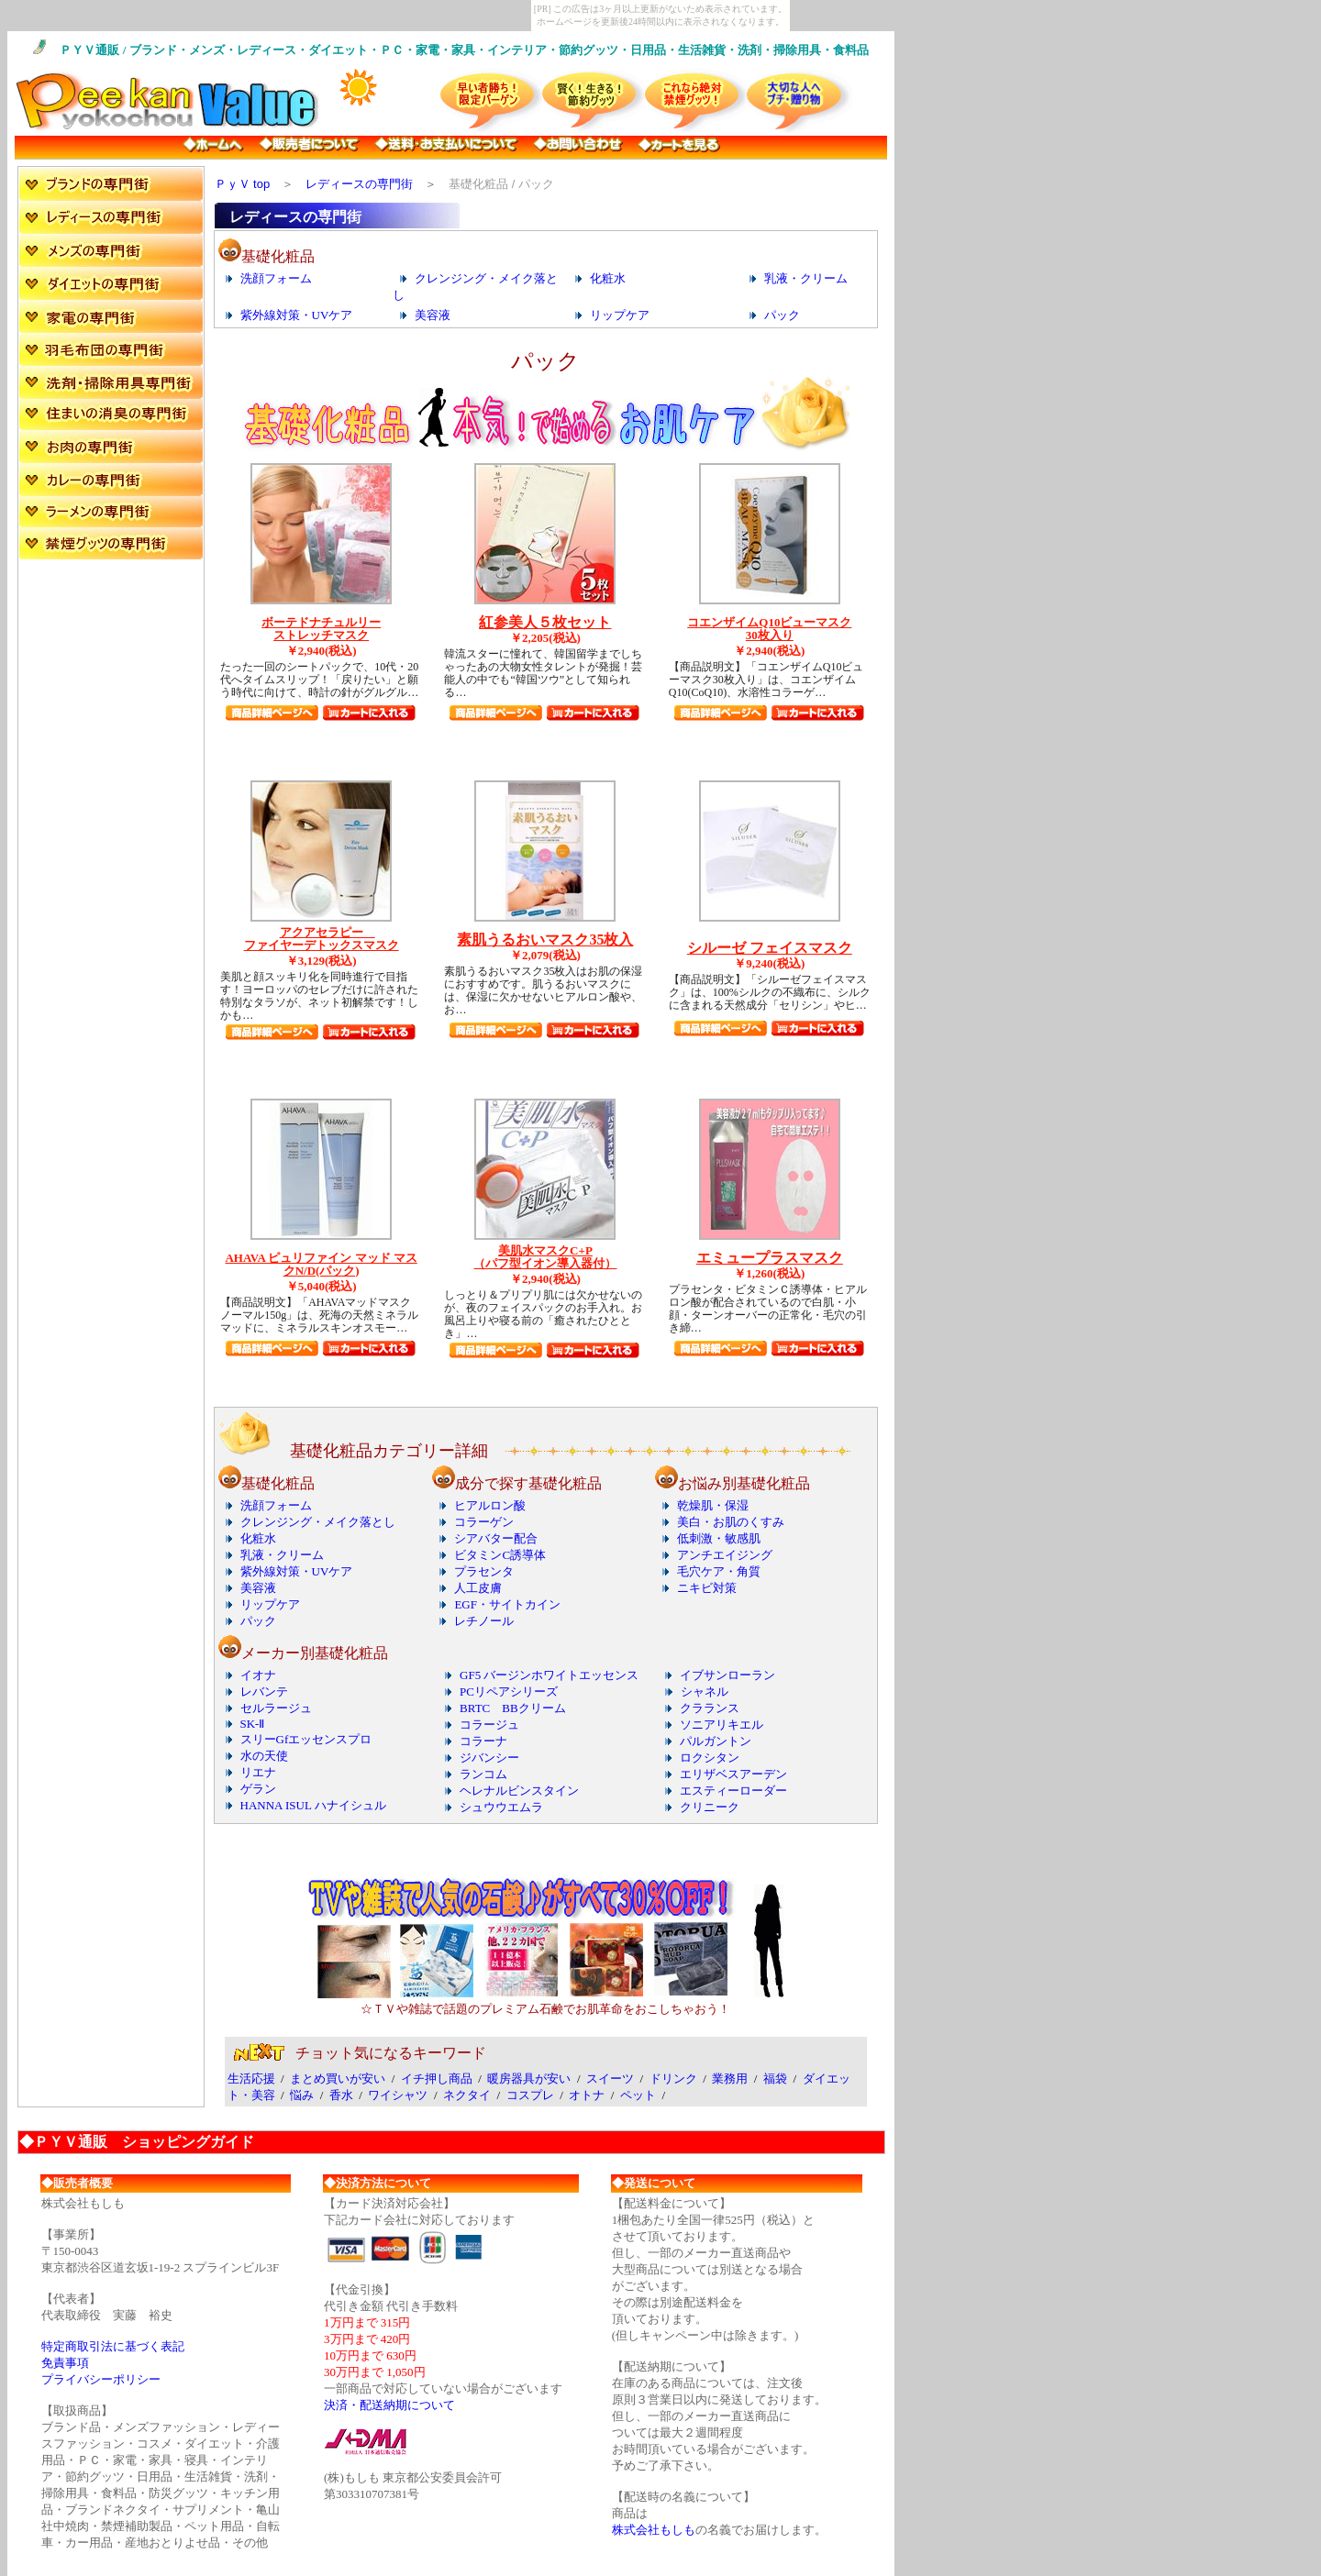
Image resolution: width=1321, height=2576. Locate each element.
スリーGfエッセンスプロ (306, 1739)
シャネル (704, 1691)
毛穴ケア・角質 (718, 1571)
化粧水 (608, 278)
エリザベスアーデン (733, 1774)
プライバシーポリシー (101, 2379)
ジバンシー (489, 1757)
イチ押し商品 (436, 2078)
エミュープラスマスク (769, 1258)
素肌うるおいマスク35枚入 (545, 939)
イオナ (258, 1675)
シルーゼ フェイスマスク (769, 948)
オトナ (587, 2095)
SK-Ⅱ (252, 1723)
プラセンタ (484, 1571)
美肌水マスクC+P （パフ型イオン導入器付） (544, 1257)
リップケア (619, 315)
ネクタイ (467, 2095)
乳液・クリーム (806, 278)
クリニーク (709, 1807)
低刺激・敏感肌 (718, 1538)
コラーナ (483, 1741)
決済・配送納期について (389, 2405)
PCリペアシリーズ (509, 1691)
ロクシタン (709, 1757)
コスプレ (530, 2095)
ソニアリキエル (721, 1724)
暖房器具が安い (529, 2078)
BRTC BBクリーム (513, 1708)
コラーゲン (484, 1522)
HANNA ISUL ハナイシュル (313, 1805)
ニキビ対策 (707, 1588)
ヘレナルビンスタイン (519, 1790)
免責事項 (65, 2363)
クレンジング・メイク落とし (317, 1522)
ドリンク (673, 2078)
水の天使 (264, 1756)
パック (782, 315)
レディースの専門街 (359, 184)
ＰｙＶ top (243, 184)
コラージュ (489, 1724)
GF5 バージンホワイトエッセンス (549, 1675)
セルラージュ (276, 1708)
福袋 (775, 2078)
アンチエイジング (724, 1555)
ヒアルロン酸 (490, 1505)
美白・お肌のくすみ (730, 1522)
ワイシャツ (397, 2095)
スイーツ (610, 2078)
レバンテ (264, 1691)
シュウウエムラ (501, 1807)
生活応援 (251, 2078)
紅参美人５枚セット (545, 622)
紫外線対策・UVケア (296, 315)
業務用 (730, 2078)
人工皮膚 (478, 1588)
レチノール (484, 1621)
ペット (638, 2095)
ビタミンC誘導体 (500, 1555)
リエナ (258, 1772)
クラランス (709, 1708)
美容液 (432, 315)
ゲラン (258, 1789)
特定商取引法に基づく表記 (112, 2346)
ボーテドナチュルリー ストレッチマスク (321, 628)
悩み (302, 2095)
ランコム (483, 1774)
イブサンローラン (727, 1675)
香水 (341, 2095)
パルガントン (715, 1741)
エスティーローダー (733, 1790)
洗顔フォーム (276, 278)
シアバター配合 (496, 1538)
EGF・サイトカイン (507, 1604)
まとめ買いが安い (337, 2078)
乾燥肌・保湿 (713, 1505)
